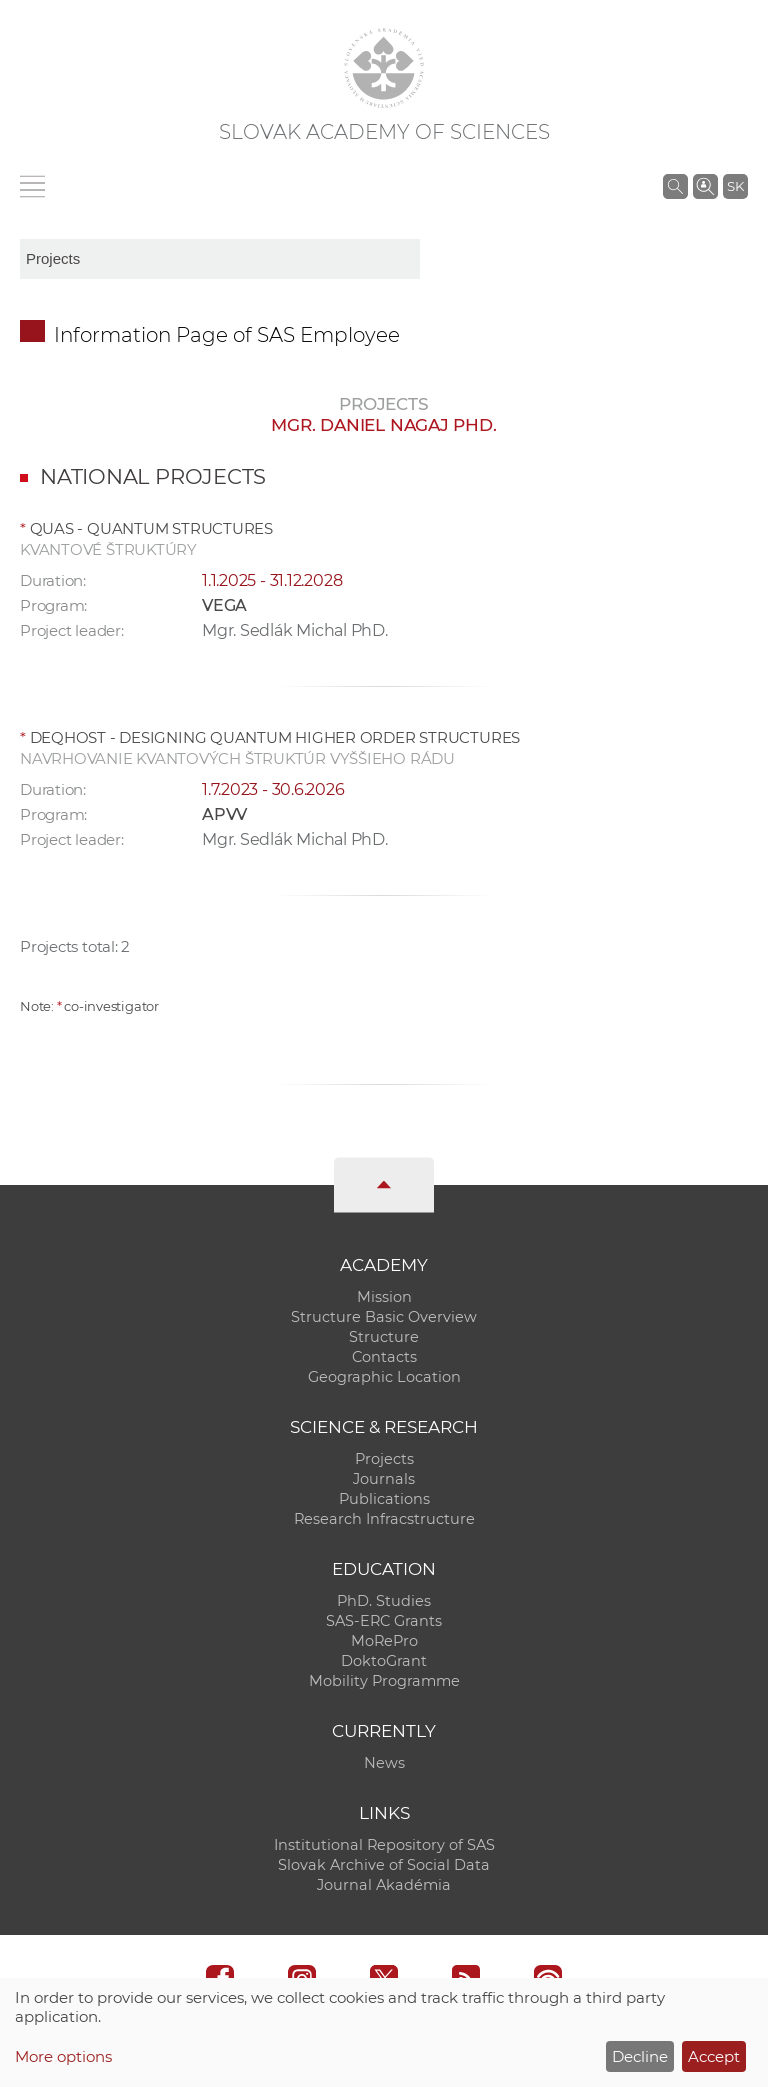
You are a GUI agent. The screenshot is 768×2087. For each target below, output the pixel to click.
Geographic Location (384, 1377)
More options (63, 2056)
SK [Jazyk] (735, 186)
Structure (384, 1337)
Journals (384, 1479)
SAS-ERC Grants (384, 1621)
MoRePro (384, 1641)
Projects (384, 1459)
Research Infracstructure (384, 1519)
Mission (384, 1297)
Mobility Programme (384, 1681)
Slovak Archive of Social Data (384, 1865)
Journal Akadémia (384, 1885)
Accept (714, 2056)
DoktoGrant (384, 1661)
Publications (384, 1499)
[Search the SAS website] (675, 186)
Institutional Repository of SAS (384, 1845)
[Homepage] (384, 68)
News (384, 1763)
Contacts (384, 1357)
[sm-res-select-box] (220, 259)
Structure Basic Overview (384, 1317)
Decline (640, 2056)
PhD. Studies (384, 1601)
